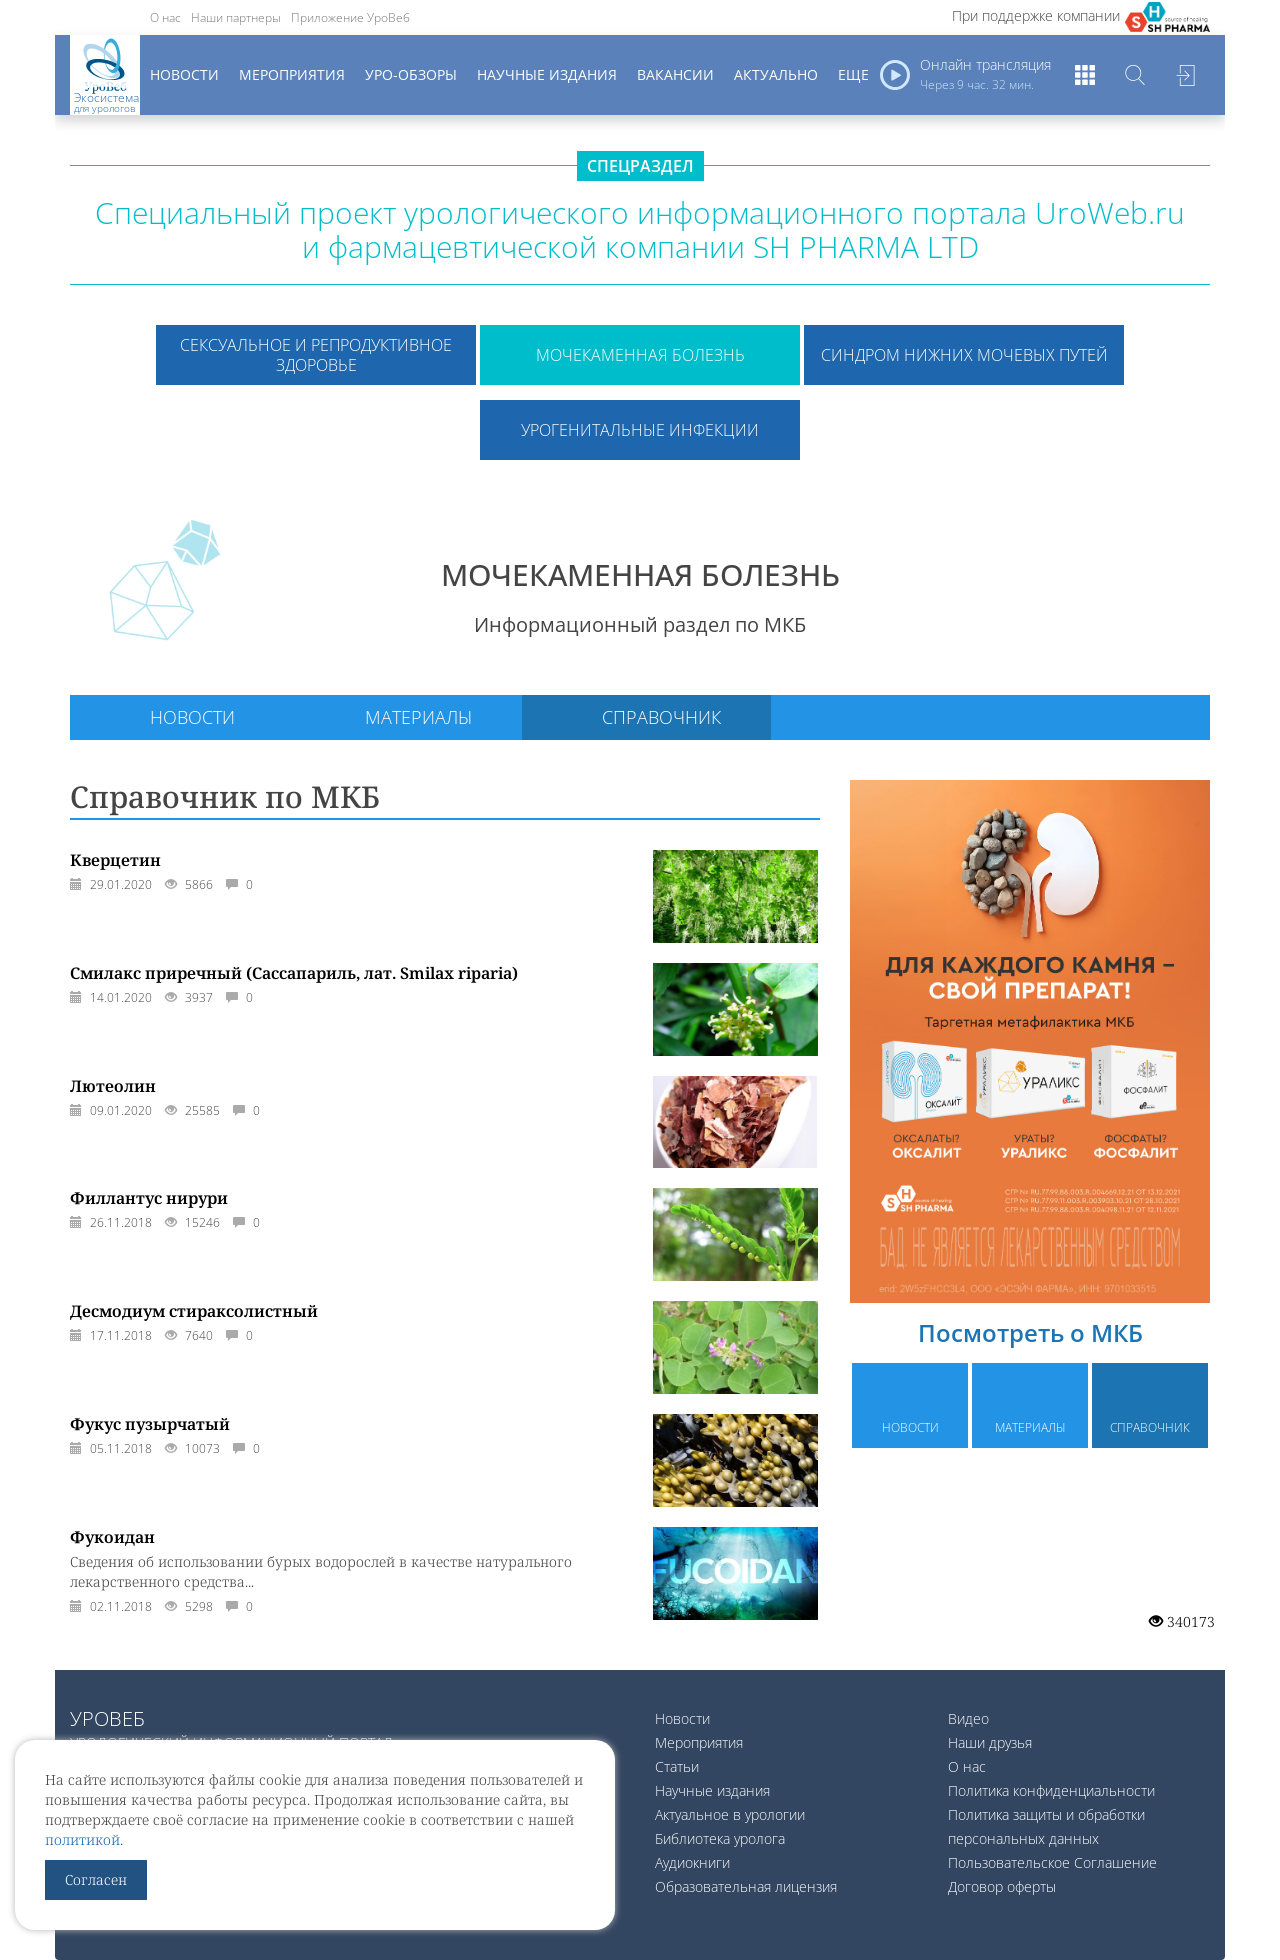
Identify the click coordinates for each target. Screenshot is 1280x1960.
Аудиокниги (692, 1862)
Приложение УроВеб (350, 17)
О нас (165, 17)
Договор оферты (1002, 1886)
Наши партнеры (236, 17)
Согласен (96, 1879)
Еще (853, 74)
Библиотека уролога (720, 1838)
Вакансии (675, 74)
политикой (82, 1839)
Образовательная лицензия (746, 1886)
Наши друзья (990, 1742)
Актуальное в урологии (730, 1814)
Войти (1185, 75)
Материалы (418, 717)
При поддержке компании (1036, 15)
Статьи (677, 1766)
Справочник (661, 717)
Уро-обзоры (411, 74)
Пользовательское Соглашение (1052, 1862)
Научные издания (547, 74)
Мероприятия (292, 74)
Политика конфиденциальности (1051, 1790)
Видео (968, 1718)
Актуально (776, 74)
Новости (184, 74)
